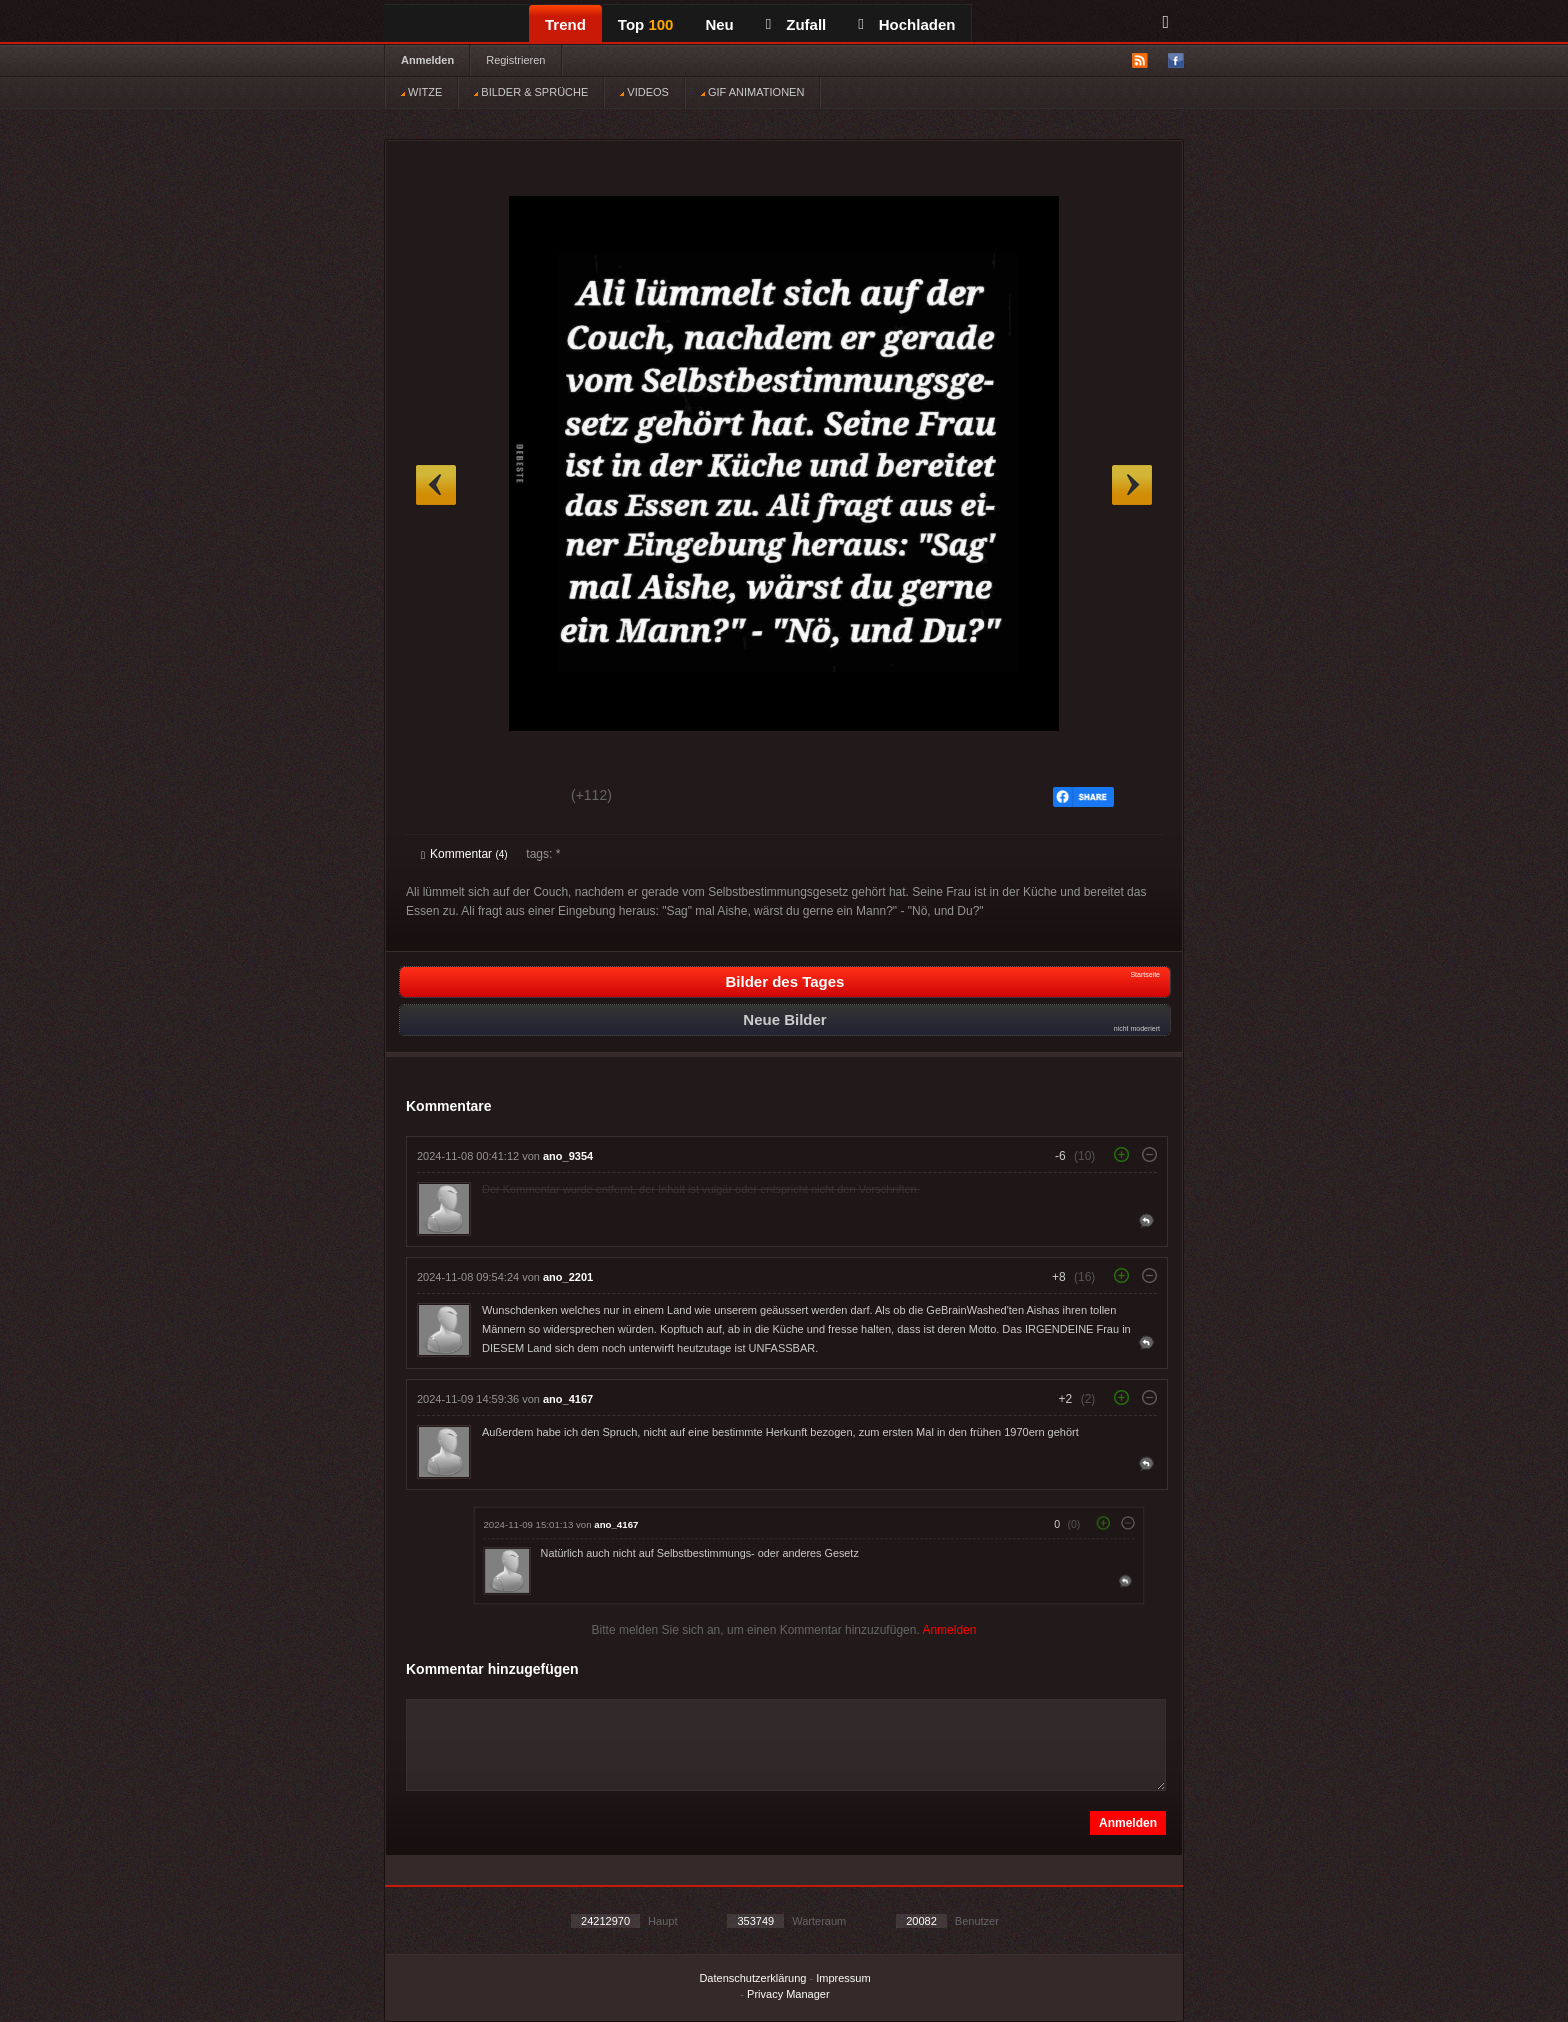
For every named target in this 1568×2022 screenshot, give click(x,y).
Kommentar (464, 854)
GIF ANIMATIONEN (752, 92)
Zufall (796, 24)
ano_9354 (568, 1156)
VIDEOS (644, 92)
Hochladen (906, 24)
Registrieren (515, 60)
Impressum (843, 1978)
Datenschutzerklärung (752, 1978)
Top (646, 24)
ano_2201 (568, 1277)
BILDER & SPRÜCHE (531, 92)
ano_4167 (568, 1399)
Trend (565, 24)
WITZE (421, 92)
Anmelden (427, 60)
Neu (719, 24)
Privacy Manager (788, 1994)
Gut (443, 798)
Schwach (518, 798)
